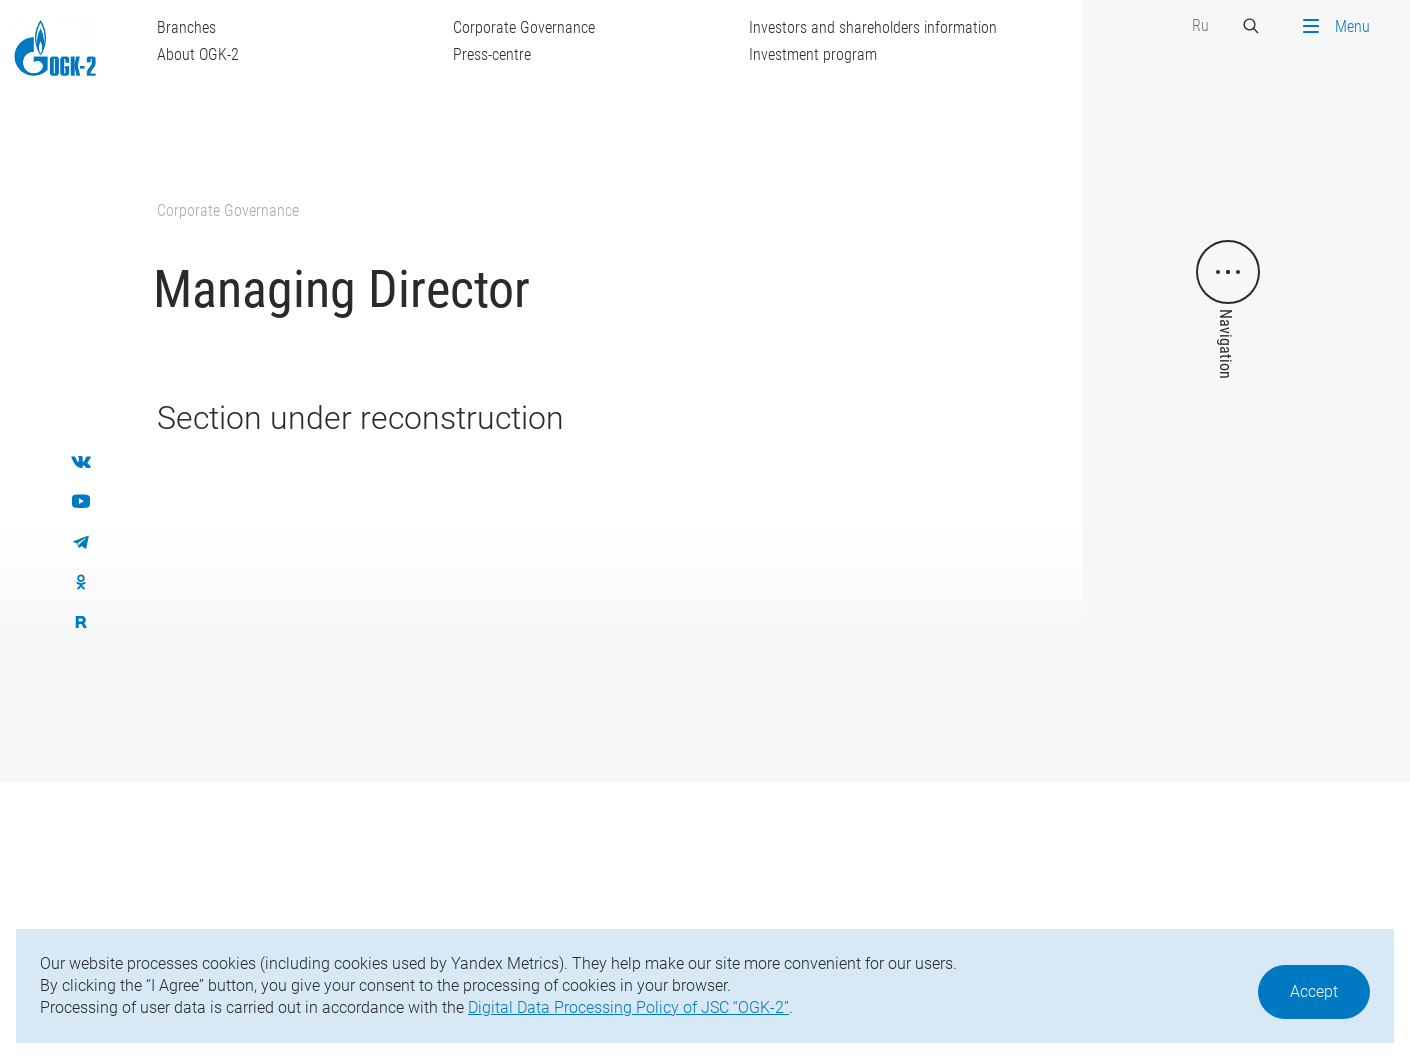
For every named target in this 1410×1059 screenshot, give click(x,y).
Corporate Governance (524, 27)
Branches (186, 27)
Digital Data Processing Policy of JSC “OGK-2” (628, 1007)
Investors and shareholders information (873, 27)
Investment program (813, 54)
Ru (1200, 25)
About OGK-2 (198, 54)
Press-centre (492, 54)
